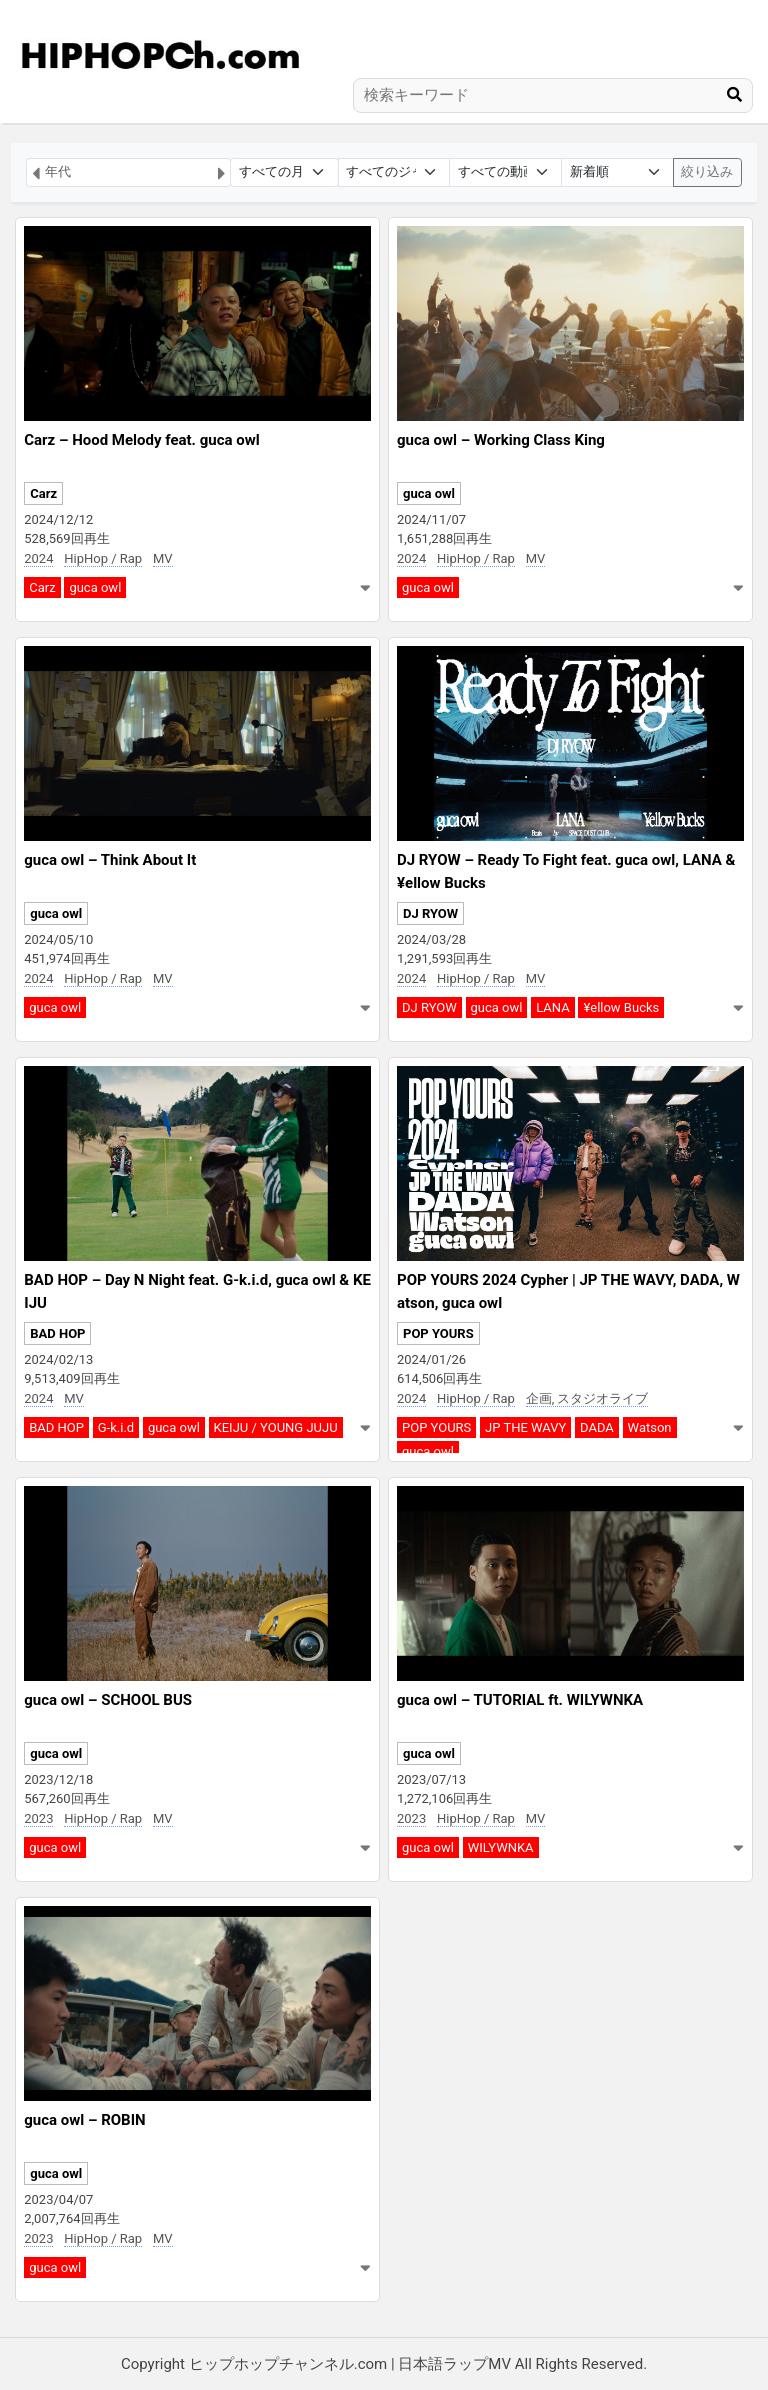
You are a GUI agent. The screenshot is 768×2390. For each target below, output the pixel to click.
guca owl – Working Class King (501, 440)
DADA (597, 1427)
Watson (650, 1427)
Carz (43, 493)
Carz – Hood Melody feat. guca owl (141, 440)
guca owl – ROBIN (84, 2120)
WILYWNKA (501, 1847)
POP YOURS (438, 1333)
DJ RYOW (430, 913)
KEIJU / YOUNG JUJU (276, 1427)
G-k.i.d (116, 1427)
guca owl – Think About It (110, 860)
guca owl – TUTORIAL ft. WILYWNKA (520, 1700)
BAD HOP (57, 1333)
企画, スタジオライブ (587, 1398)
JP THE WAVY (525, 1427)
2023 (38, 1818)
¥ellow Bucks (621, 1007)
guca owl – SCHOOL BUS (108, 1700)
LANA (552, 1007)
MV (163, 558)
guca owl (95, 587)
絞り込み (707, 171)
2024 (38, 558)
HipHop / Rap (103, 558)
